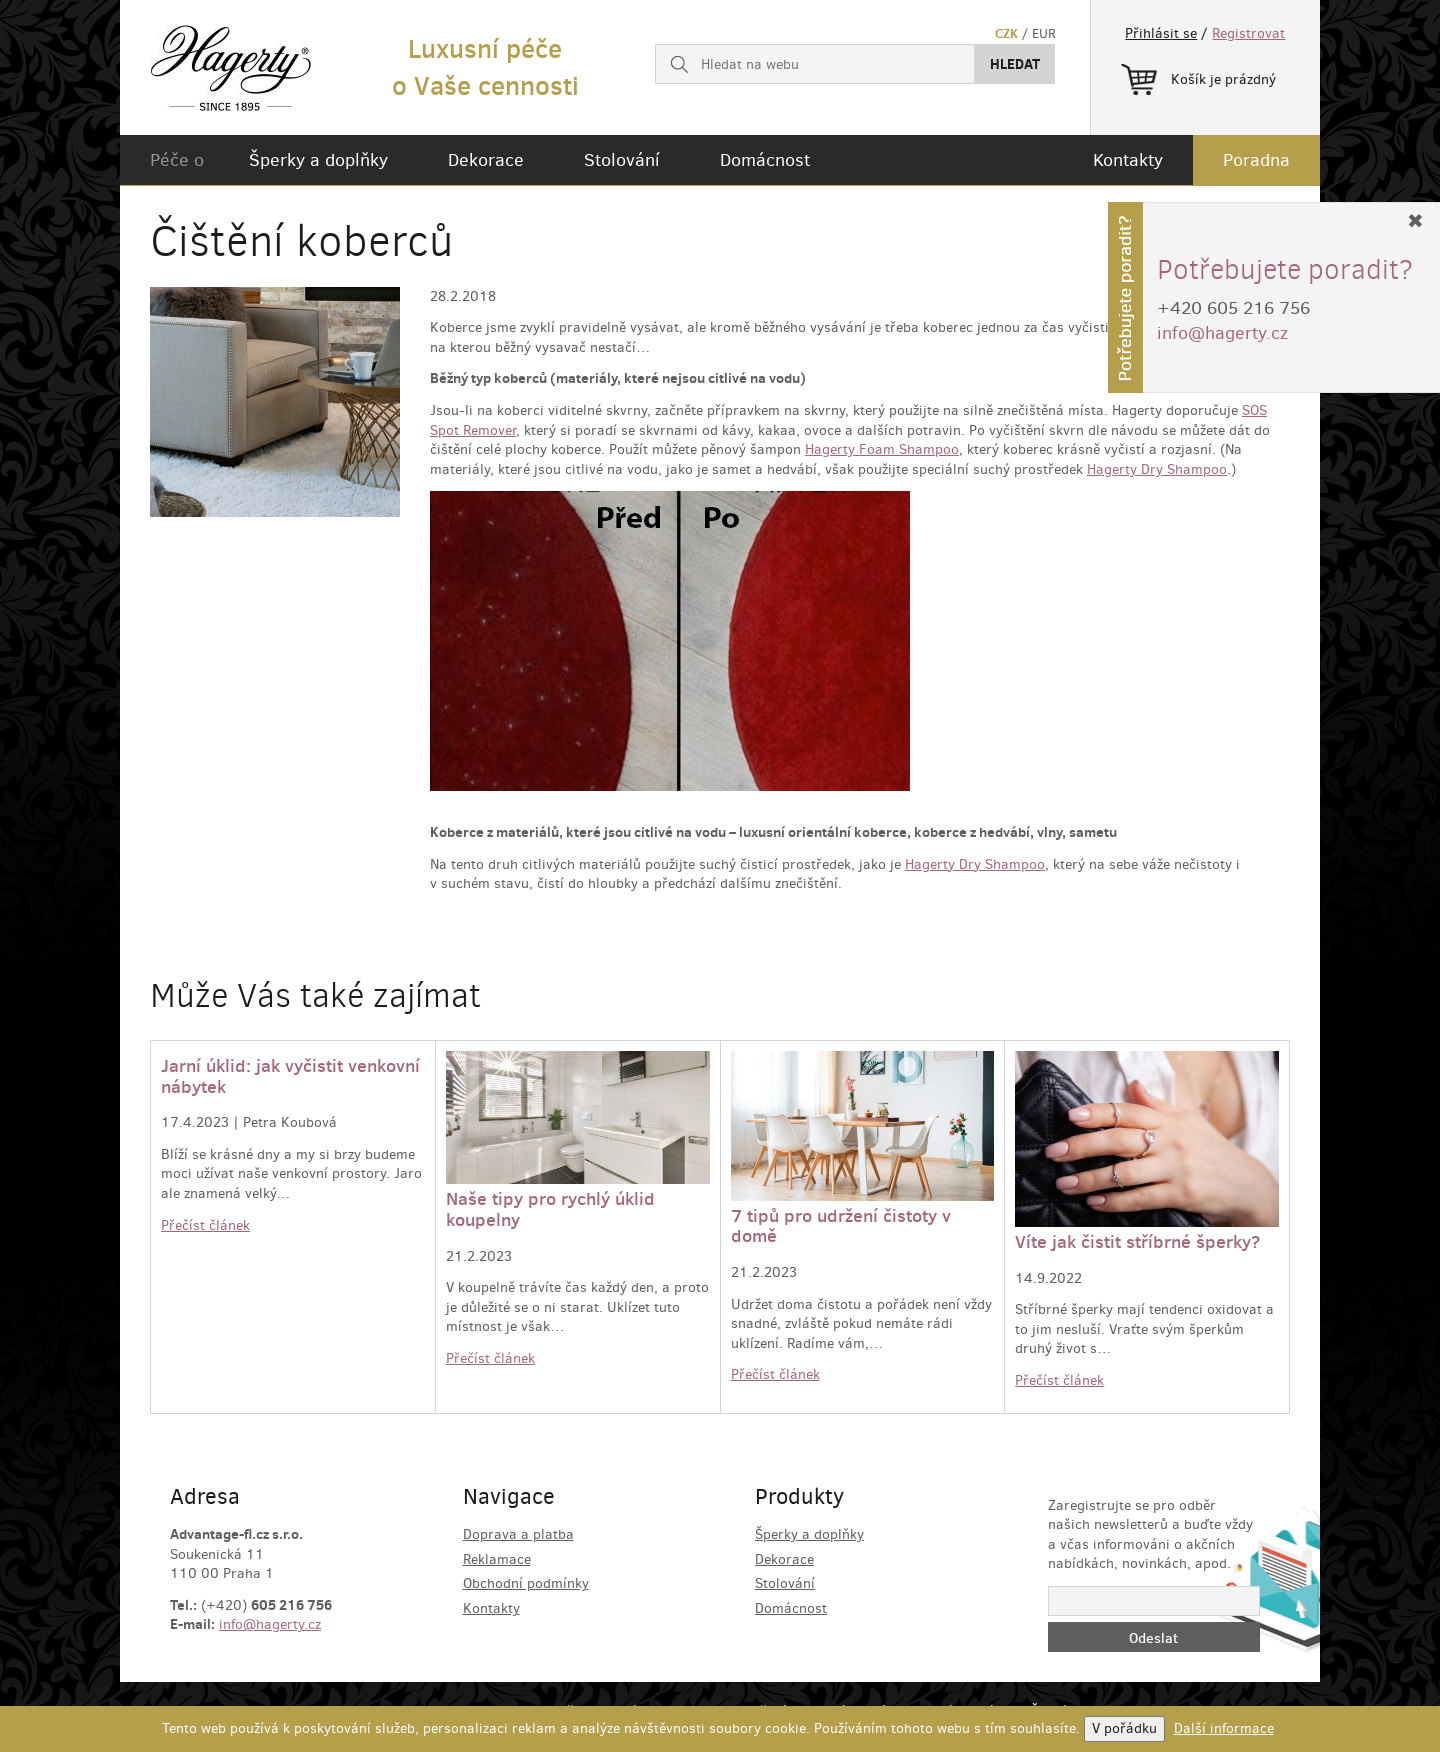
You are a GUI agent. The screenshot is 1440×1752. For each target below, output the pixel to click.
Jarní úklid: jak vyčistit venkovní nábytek (290, 1076)
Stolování (622, 160)
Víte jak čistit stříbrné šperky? (1137, 1241)
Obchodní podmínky (526, 1583)
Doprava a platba (518, 1534)
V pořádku (1124, 1728)
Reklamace (497, 1559)
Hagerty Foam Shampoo (882, 449)
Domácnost (765, 160)
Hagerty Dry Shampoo (1157, 469)
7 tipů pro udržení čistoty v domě (841, 1226)
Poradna (1256, 160)
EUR (1044, 33)
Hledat (1015, 64)
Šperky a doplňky (318, 160)
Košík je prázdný (1198, 76)
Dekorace (486, 160)
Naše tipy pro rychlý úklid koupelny (550, 1209)
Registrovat (1248, 33)
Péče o (177, 160)
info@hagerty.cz (270, 1624)
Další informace (1224, 1728)
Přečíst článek (205, 1225)
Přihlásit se (1161, 33)
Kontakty (1128, 160)
